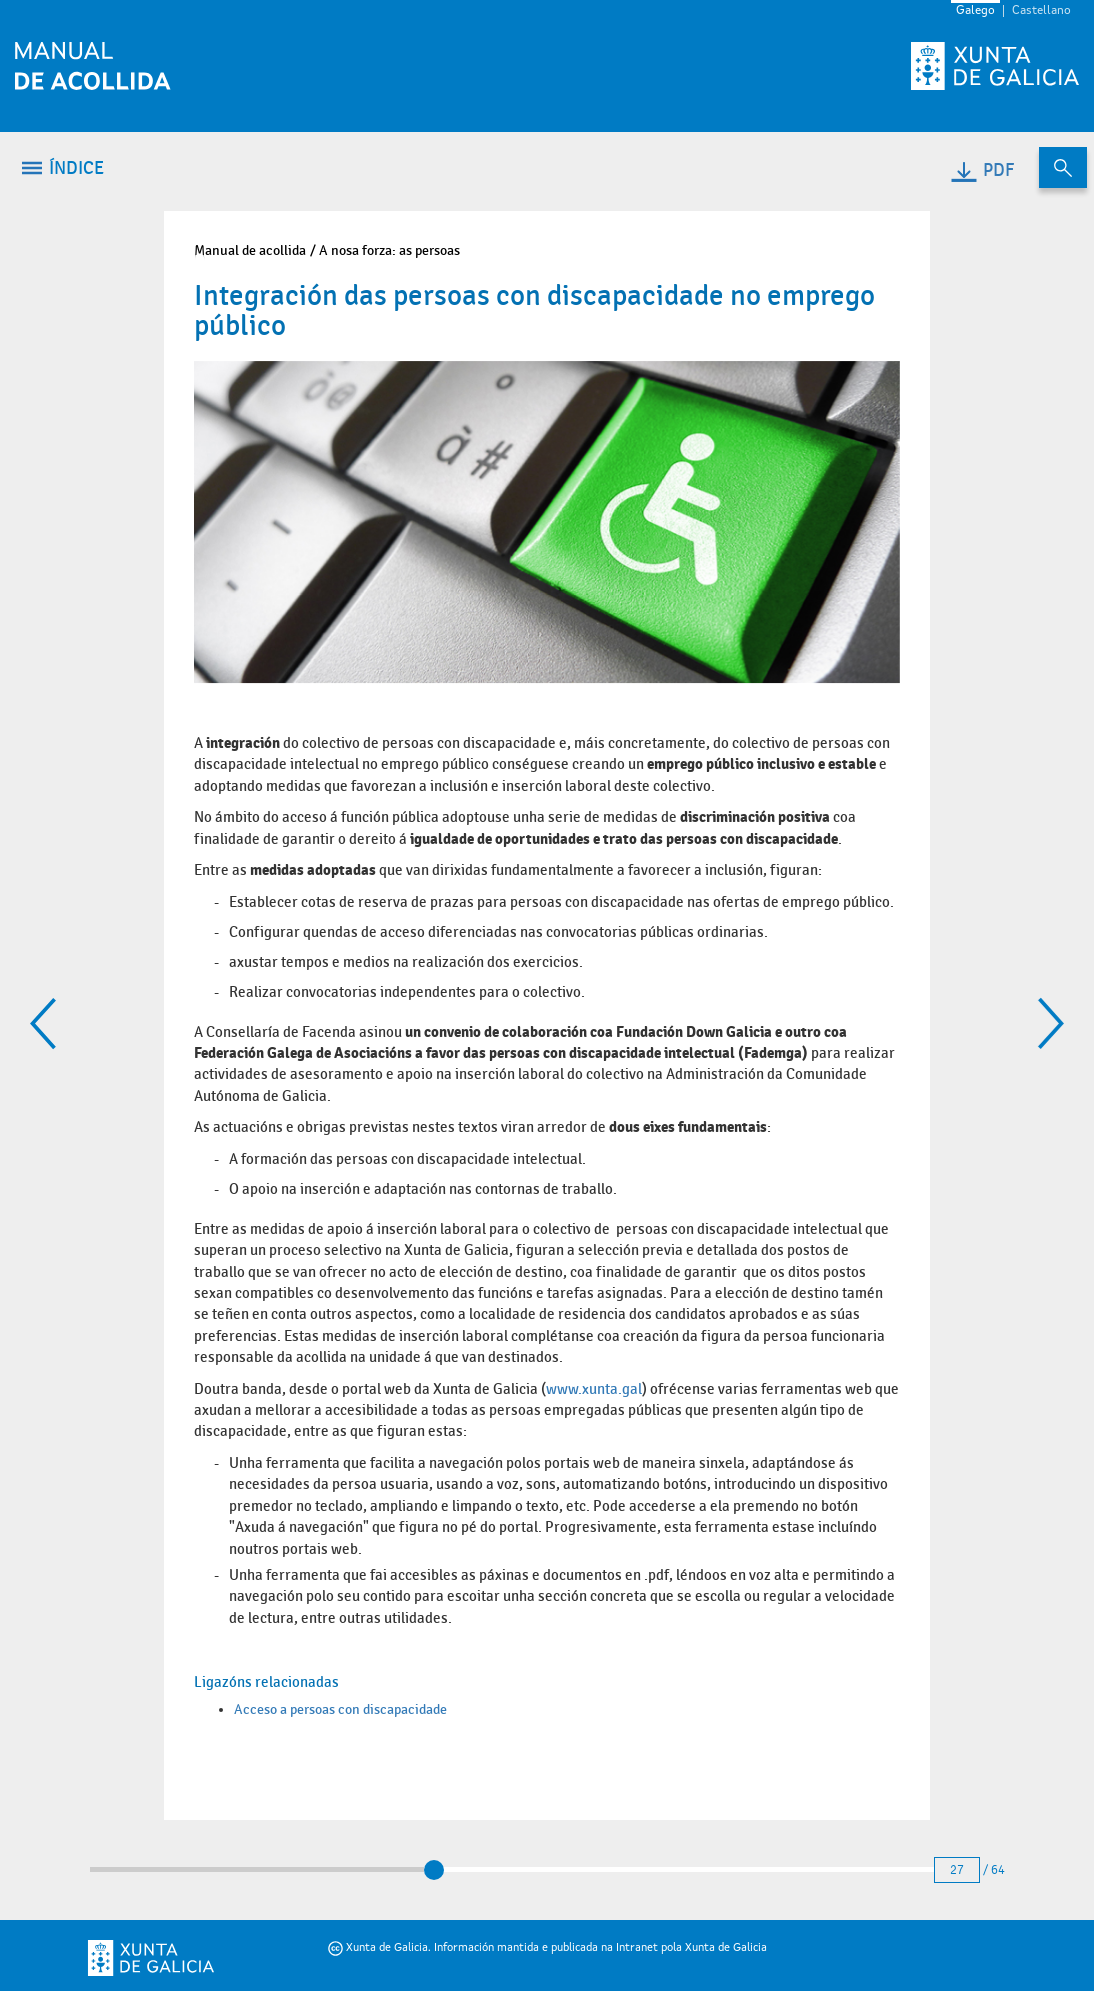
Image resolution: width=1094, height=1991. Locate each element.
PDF (981, 170)
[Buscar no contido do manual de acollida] (1063, 167)
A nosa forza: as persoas (389, 250)
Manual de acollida (250, 250)
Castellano (1041, 11)
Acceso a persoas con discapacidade (340, 1709)
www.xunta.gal (594, 1389)
